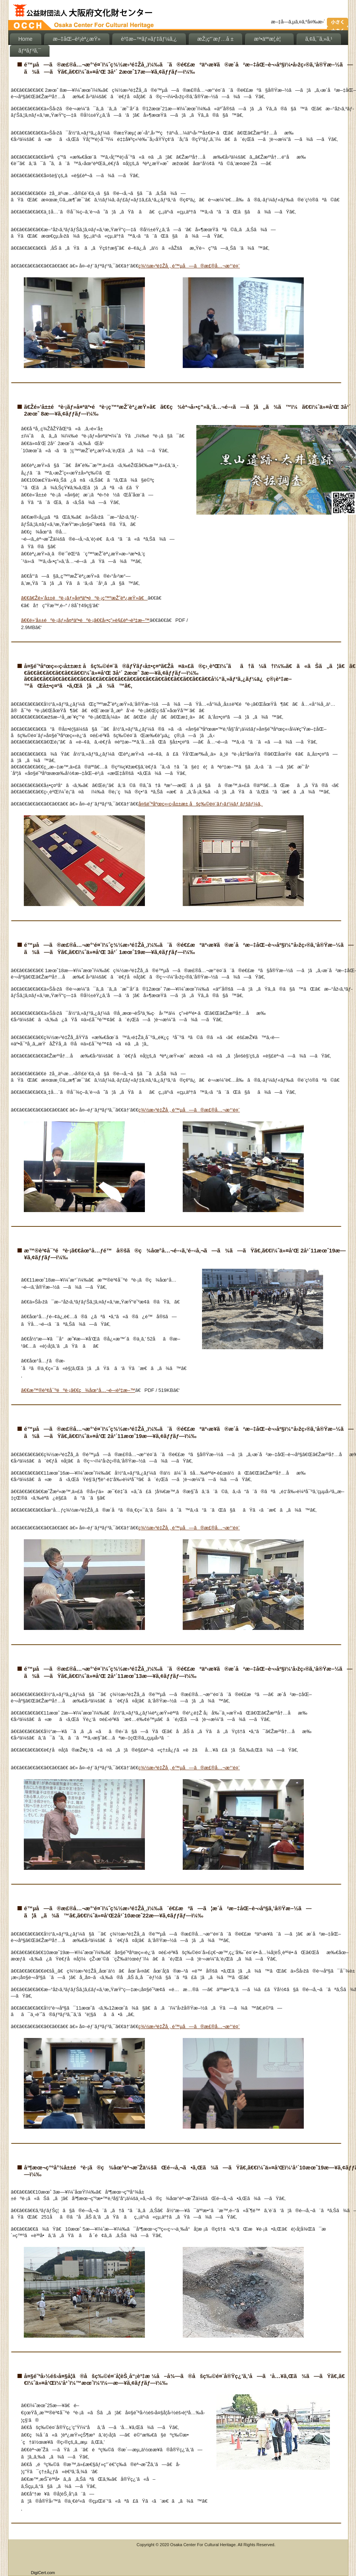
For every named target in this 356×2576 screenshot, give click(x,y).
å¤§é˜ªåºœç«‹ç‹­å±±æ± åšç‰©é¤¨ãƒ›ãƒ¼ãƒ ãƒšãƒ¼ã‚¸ (200, 804)
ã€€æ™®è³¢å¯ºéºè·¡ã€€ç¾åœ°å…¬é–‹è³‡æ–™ (78, 1390)
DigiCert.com (43, 2572)
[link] (43, 2557)
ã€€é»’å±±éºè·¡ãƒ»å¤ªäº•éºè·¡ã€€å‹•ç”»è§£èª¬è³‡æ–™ (85, 620)
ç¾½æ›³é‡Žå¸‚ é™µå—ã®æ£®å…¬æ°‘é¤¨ (189, 266)
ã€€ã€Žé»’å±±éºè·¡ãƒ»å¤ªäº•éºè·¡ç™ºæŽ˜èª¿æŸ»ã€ (84, 598)
